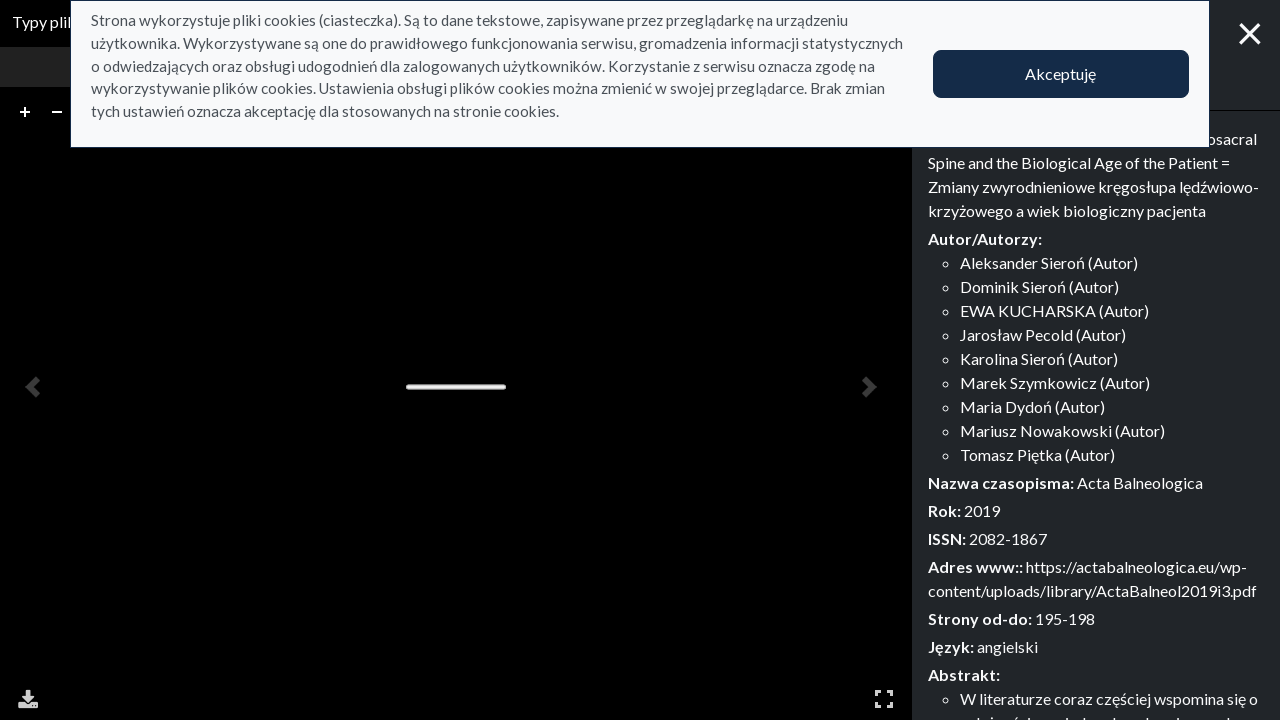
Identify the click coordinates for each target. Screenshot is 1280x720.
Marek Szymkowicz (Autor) (1055, 382)
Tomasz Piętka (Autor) (1037, 454)
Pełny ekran (884, 698)
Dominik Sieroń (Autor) (1039, 286)
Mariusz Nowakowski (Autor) (1062, 430)
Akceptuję (1060, 73)
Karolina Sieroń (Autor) (1039, 358)
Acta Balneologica (1140, 482)
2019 (982, 510)
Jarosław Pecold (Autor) (1043, 334)
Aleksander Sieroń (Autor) (1049, 262)
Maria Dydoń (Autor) (1032, 406)
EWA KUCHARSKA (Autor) (1054, 310)
